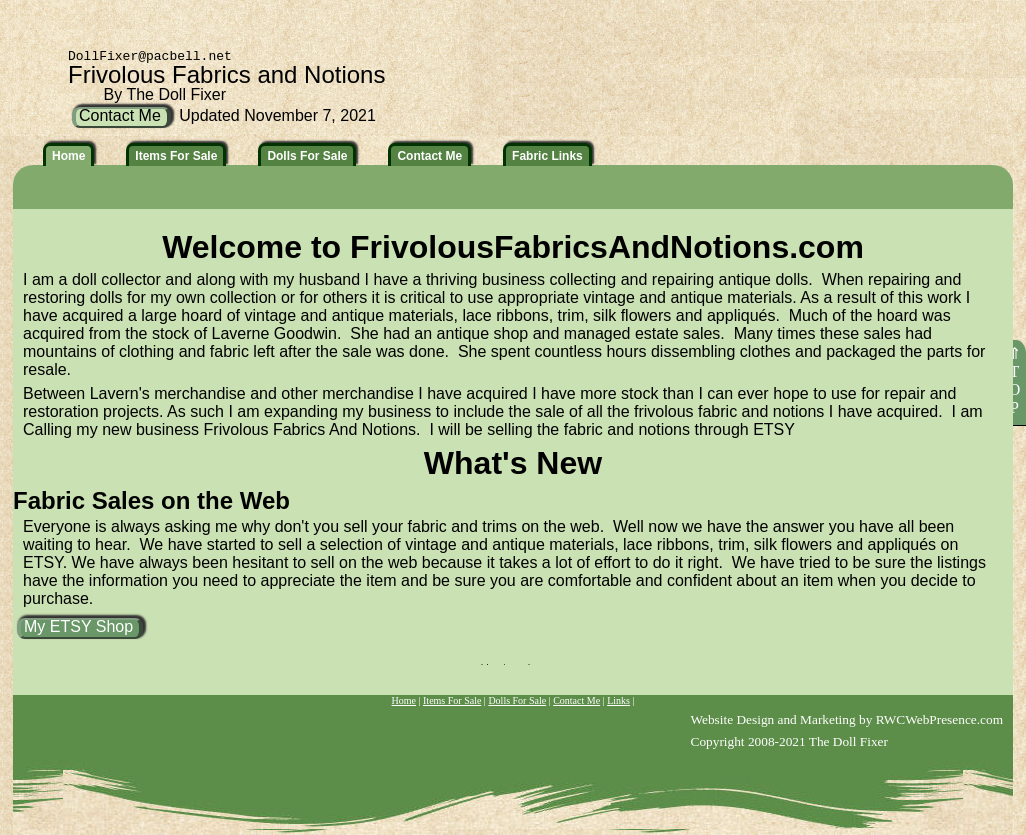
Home (404, 700)
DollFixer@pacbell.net (150, 56)
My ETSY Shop (78, 626)
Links (618, 700)
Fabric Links (547, 156)
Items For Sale (452, 700)
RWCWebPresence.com (939, 719)
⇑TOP (1014, 380)
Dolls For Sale (517, 700)
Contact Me (576, 700)
